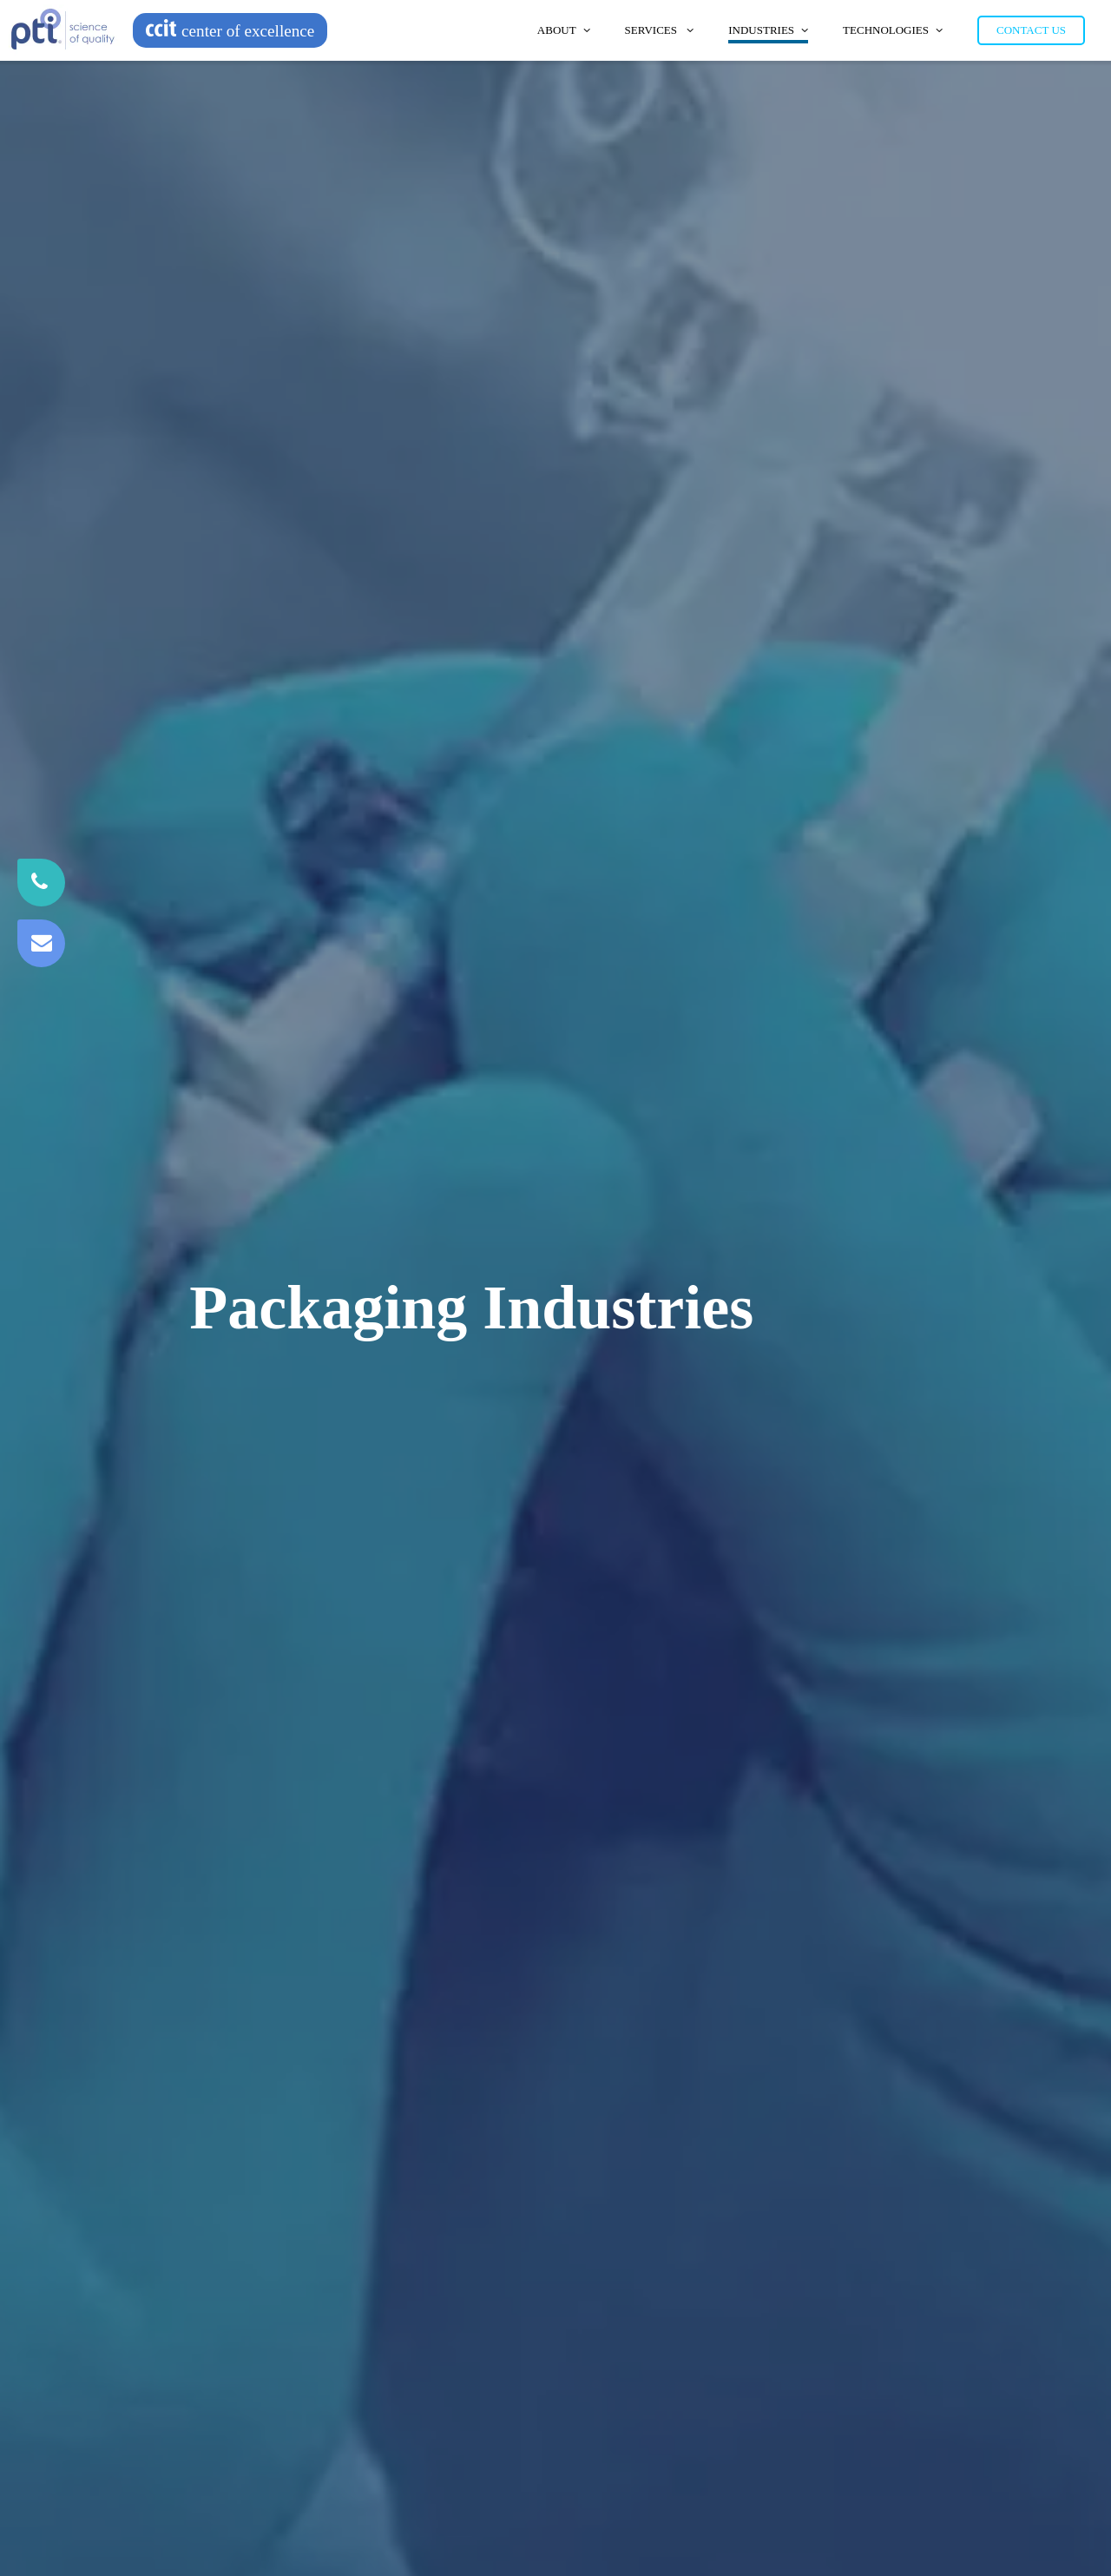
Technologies (893, 29)
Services (659, 29)
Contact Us (1031, 29)
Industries (768, 29)
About (563, 29)
